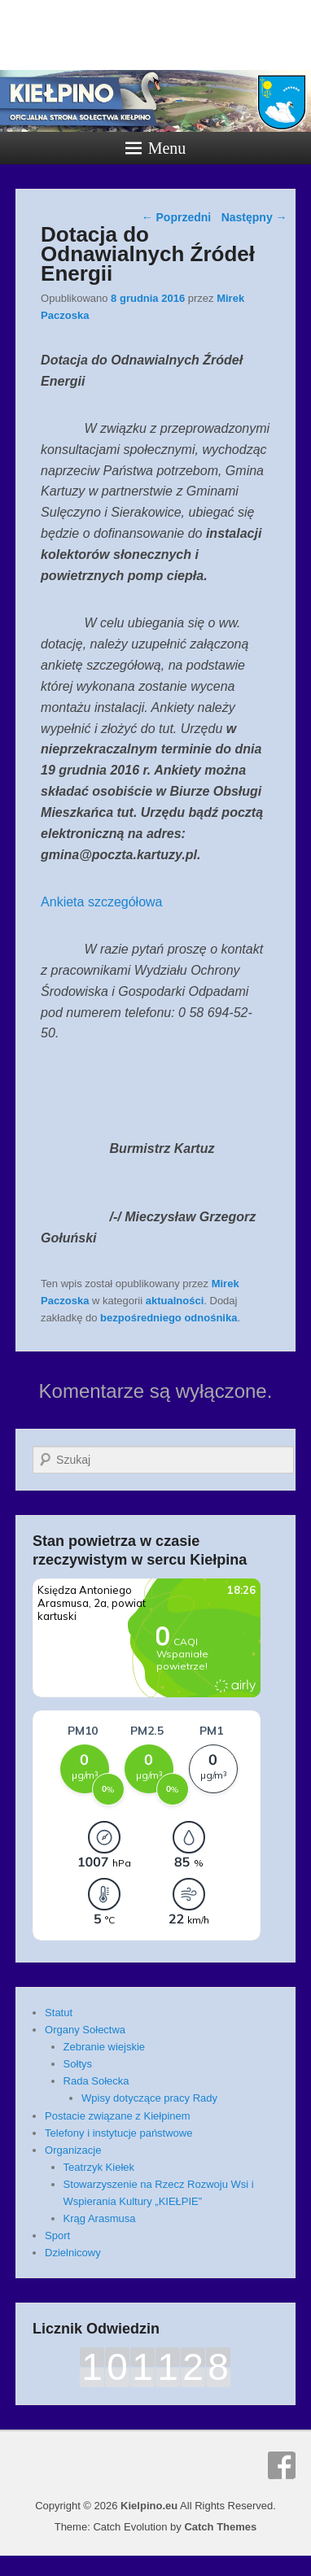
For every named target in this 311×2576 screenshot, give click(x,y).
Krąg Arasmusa (100, 2218)
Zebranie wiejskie (104, 2047)
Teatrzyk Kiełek (99, 2167)
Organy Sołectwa (85, 2030)
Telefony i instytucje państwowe (118, 2133)
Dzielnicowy (73, 2252)
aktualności (175, 1301)
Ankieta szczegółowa (101, 902)
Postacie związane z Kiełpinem (117, 2116)
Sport (57, 2235)
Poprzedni (177, 217)
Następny (254, 217)
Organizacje (73, 2150)
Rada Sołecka (96, 2081)
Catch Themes (220, 2527)
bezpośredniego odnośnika (168, 1318)
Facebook (282, 2465)
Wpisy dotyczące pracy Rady (149, 2098)
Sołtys (78, 2064)
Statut (58, 2012)
